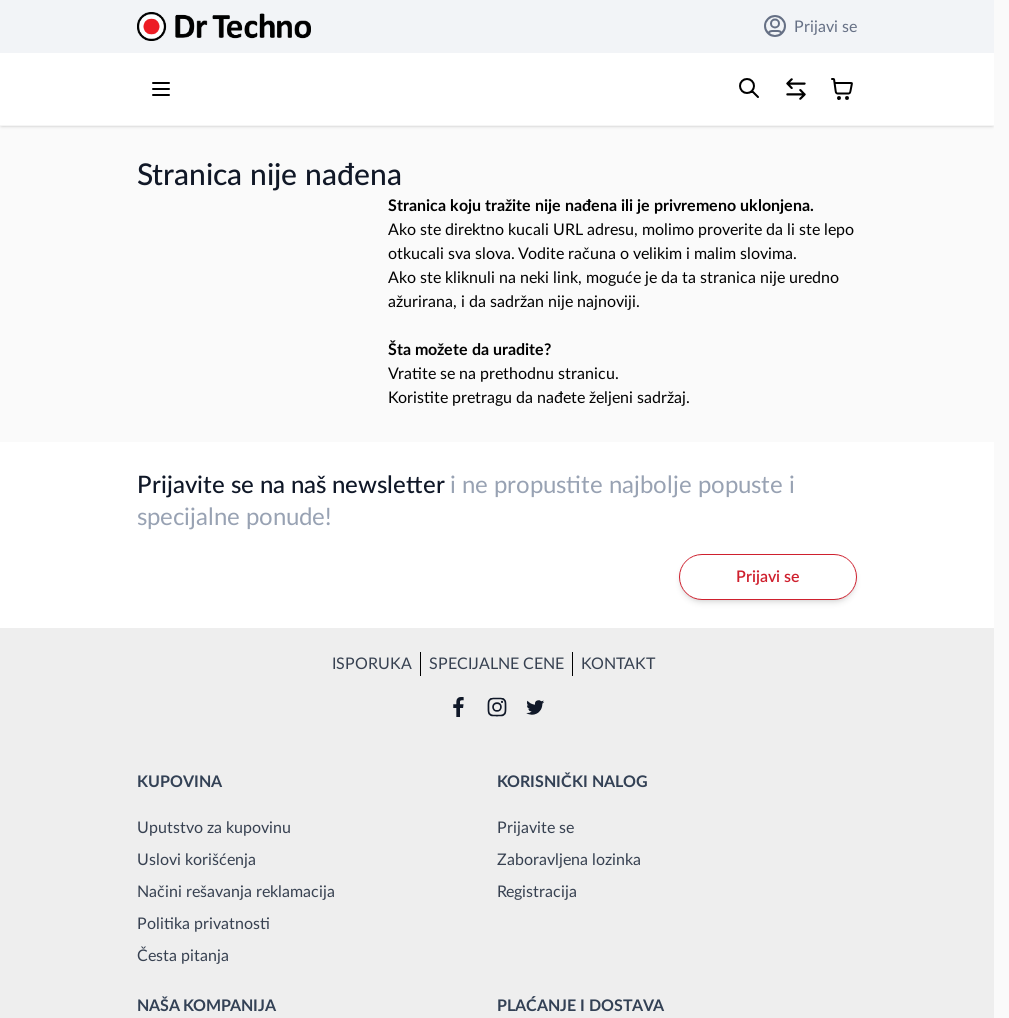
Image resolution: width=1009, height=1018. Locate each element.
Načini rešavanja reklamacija (236, 892)
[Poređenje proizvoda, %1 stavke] (796, 89)
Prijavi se (810, 26)
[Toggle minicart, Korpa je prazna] (842, 89)
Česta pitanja (183, 956)
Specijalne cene (496, 664)
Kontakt (618, 664)
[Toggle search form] (749, 88)
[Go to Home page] (224, 26)
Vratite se (421, 374)
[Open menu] (161, 89)
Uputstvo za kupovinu (214, 828)
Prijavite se (535, 828)
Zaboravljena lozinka (569, 860)
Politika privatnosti (203, 924)
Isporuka (372, 664)
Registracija (537, 892)
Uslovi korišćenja (196, 860)
